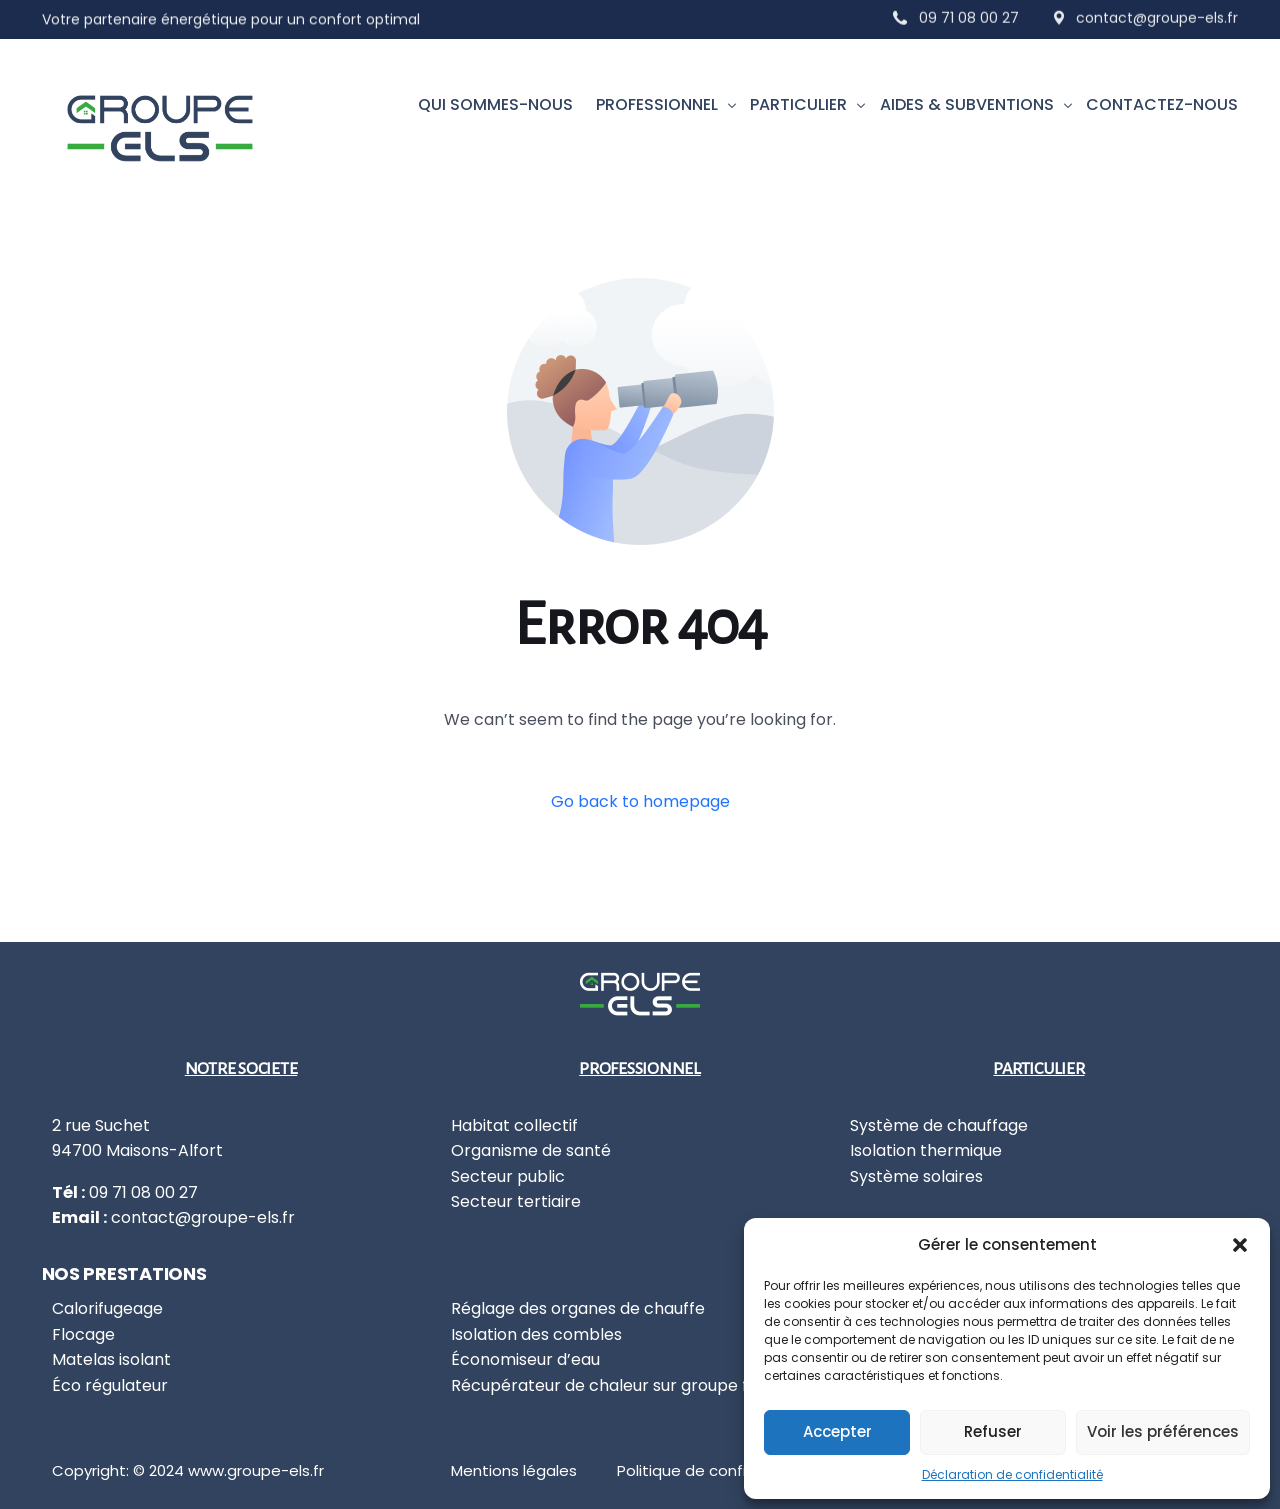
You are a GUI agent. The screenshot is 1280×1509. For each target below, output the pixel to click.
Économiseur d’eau (525, 1359)
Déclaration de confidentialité (1012, 1474)
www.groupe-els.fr (256, 1470)
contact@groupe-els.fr (203, 1217)
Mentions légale (510, 1470)
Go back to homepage (640, 801)
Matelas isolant (111, 1359)
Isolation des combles (536, 1334)
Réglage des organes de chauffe (578, 1308)
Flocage (83, 1334)
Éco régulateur (110, 1385)
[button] (1240, 1245)
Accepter (837, 1431)
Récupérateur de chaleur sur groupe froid (614, 1385)
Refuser (993, 1431)
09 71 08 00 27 (969, 11)
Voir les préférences (1163, 1431)
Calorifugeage (107, 1308)
